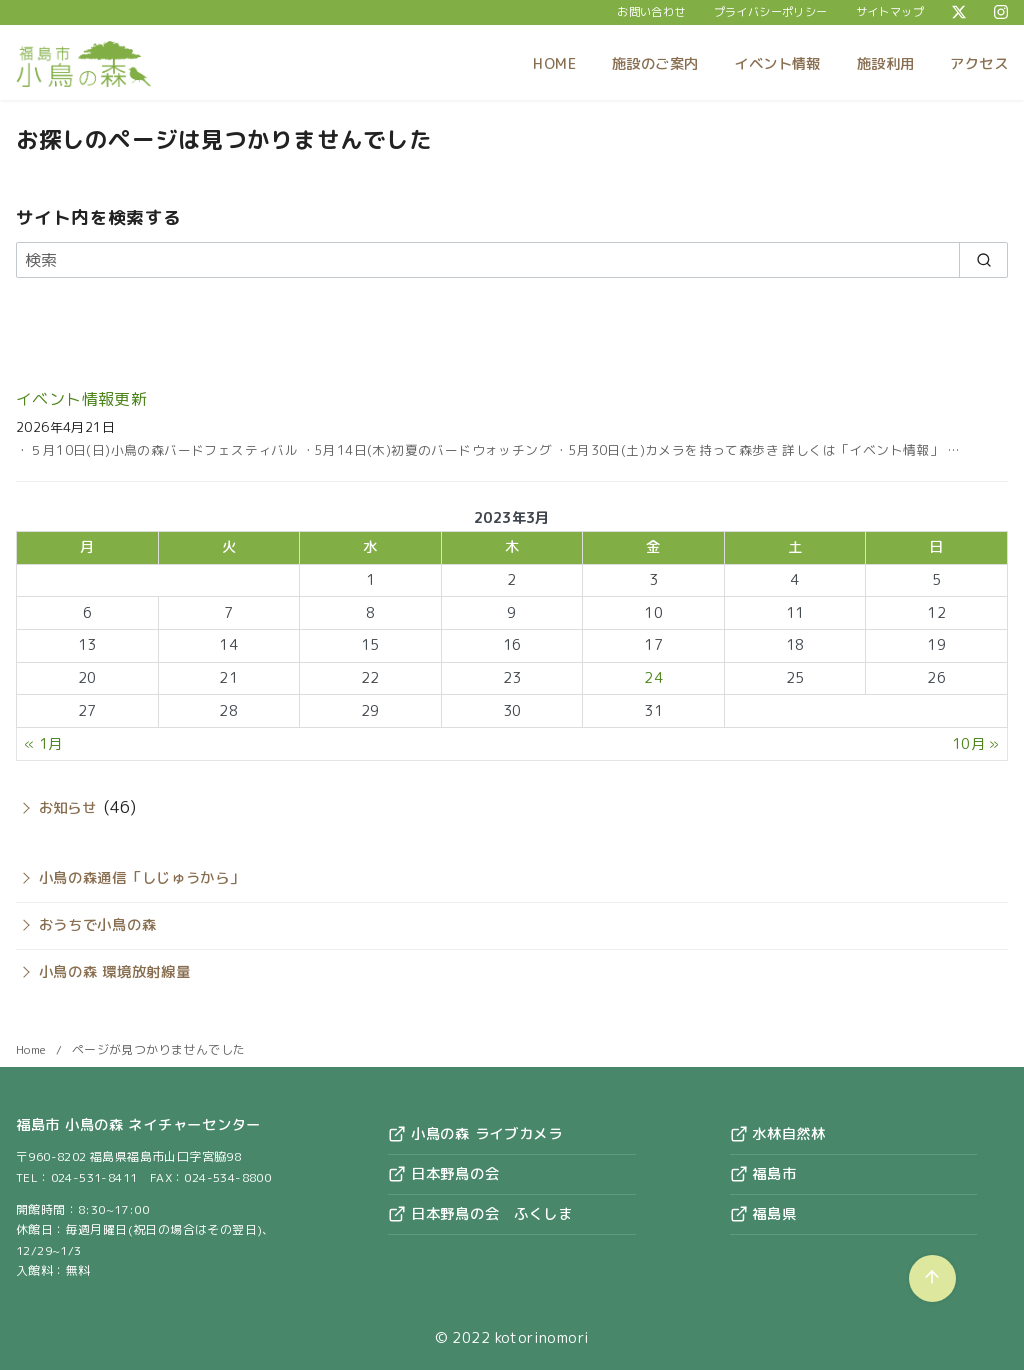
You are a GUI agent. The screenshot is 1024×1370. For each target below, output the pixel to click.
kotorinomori (542, 1338)
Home (33, 1049)
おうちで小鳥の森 (98, 925)
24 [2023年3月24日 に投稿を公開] (653, 678)
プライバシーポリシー (771, 12)
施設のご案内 (655, 64)
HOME (554, 64)
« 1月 (43, 744)
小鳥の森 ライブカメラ (475, 1134)
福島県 (763, 1214)
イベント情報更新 (81, 399)
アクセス (979, 64)
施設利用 (886, 64)
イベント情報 (777, 64)
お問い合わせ (651, 12)
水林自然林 (778, 1134)
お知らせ (68, 808)
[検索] (512, 260)
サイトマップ (890, 12)
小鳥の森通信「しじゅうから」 (142, 878)
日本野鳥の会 (443, 1174)
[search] (983, 260)
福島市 (763, 1174)
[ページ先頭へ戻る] (932, 1278)
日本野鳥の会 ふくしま (480, 1214)
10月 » (976, 744)
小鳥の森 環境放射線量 (115, 972)
